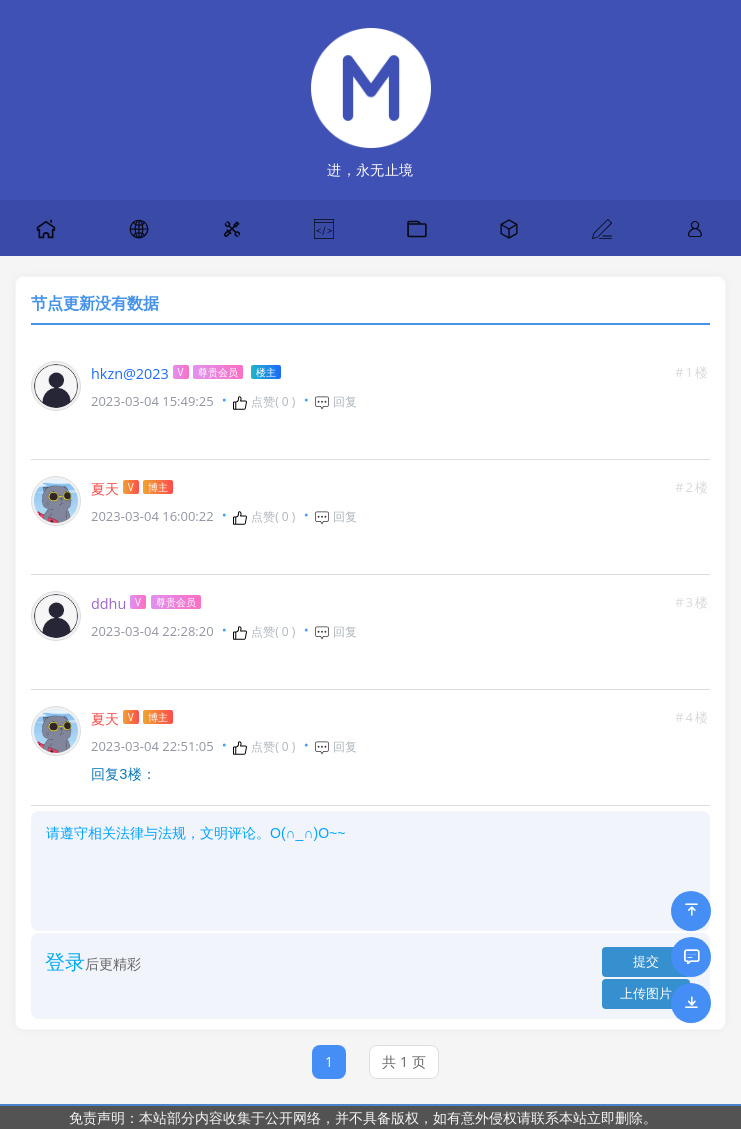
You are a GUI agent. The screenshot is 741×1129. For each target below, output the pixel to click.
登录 (65, 960)
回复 (335, 402)
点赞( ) (263, 402)
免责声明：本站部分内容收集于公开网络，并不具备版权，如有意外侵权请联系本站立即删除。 (363, 1116)
